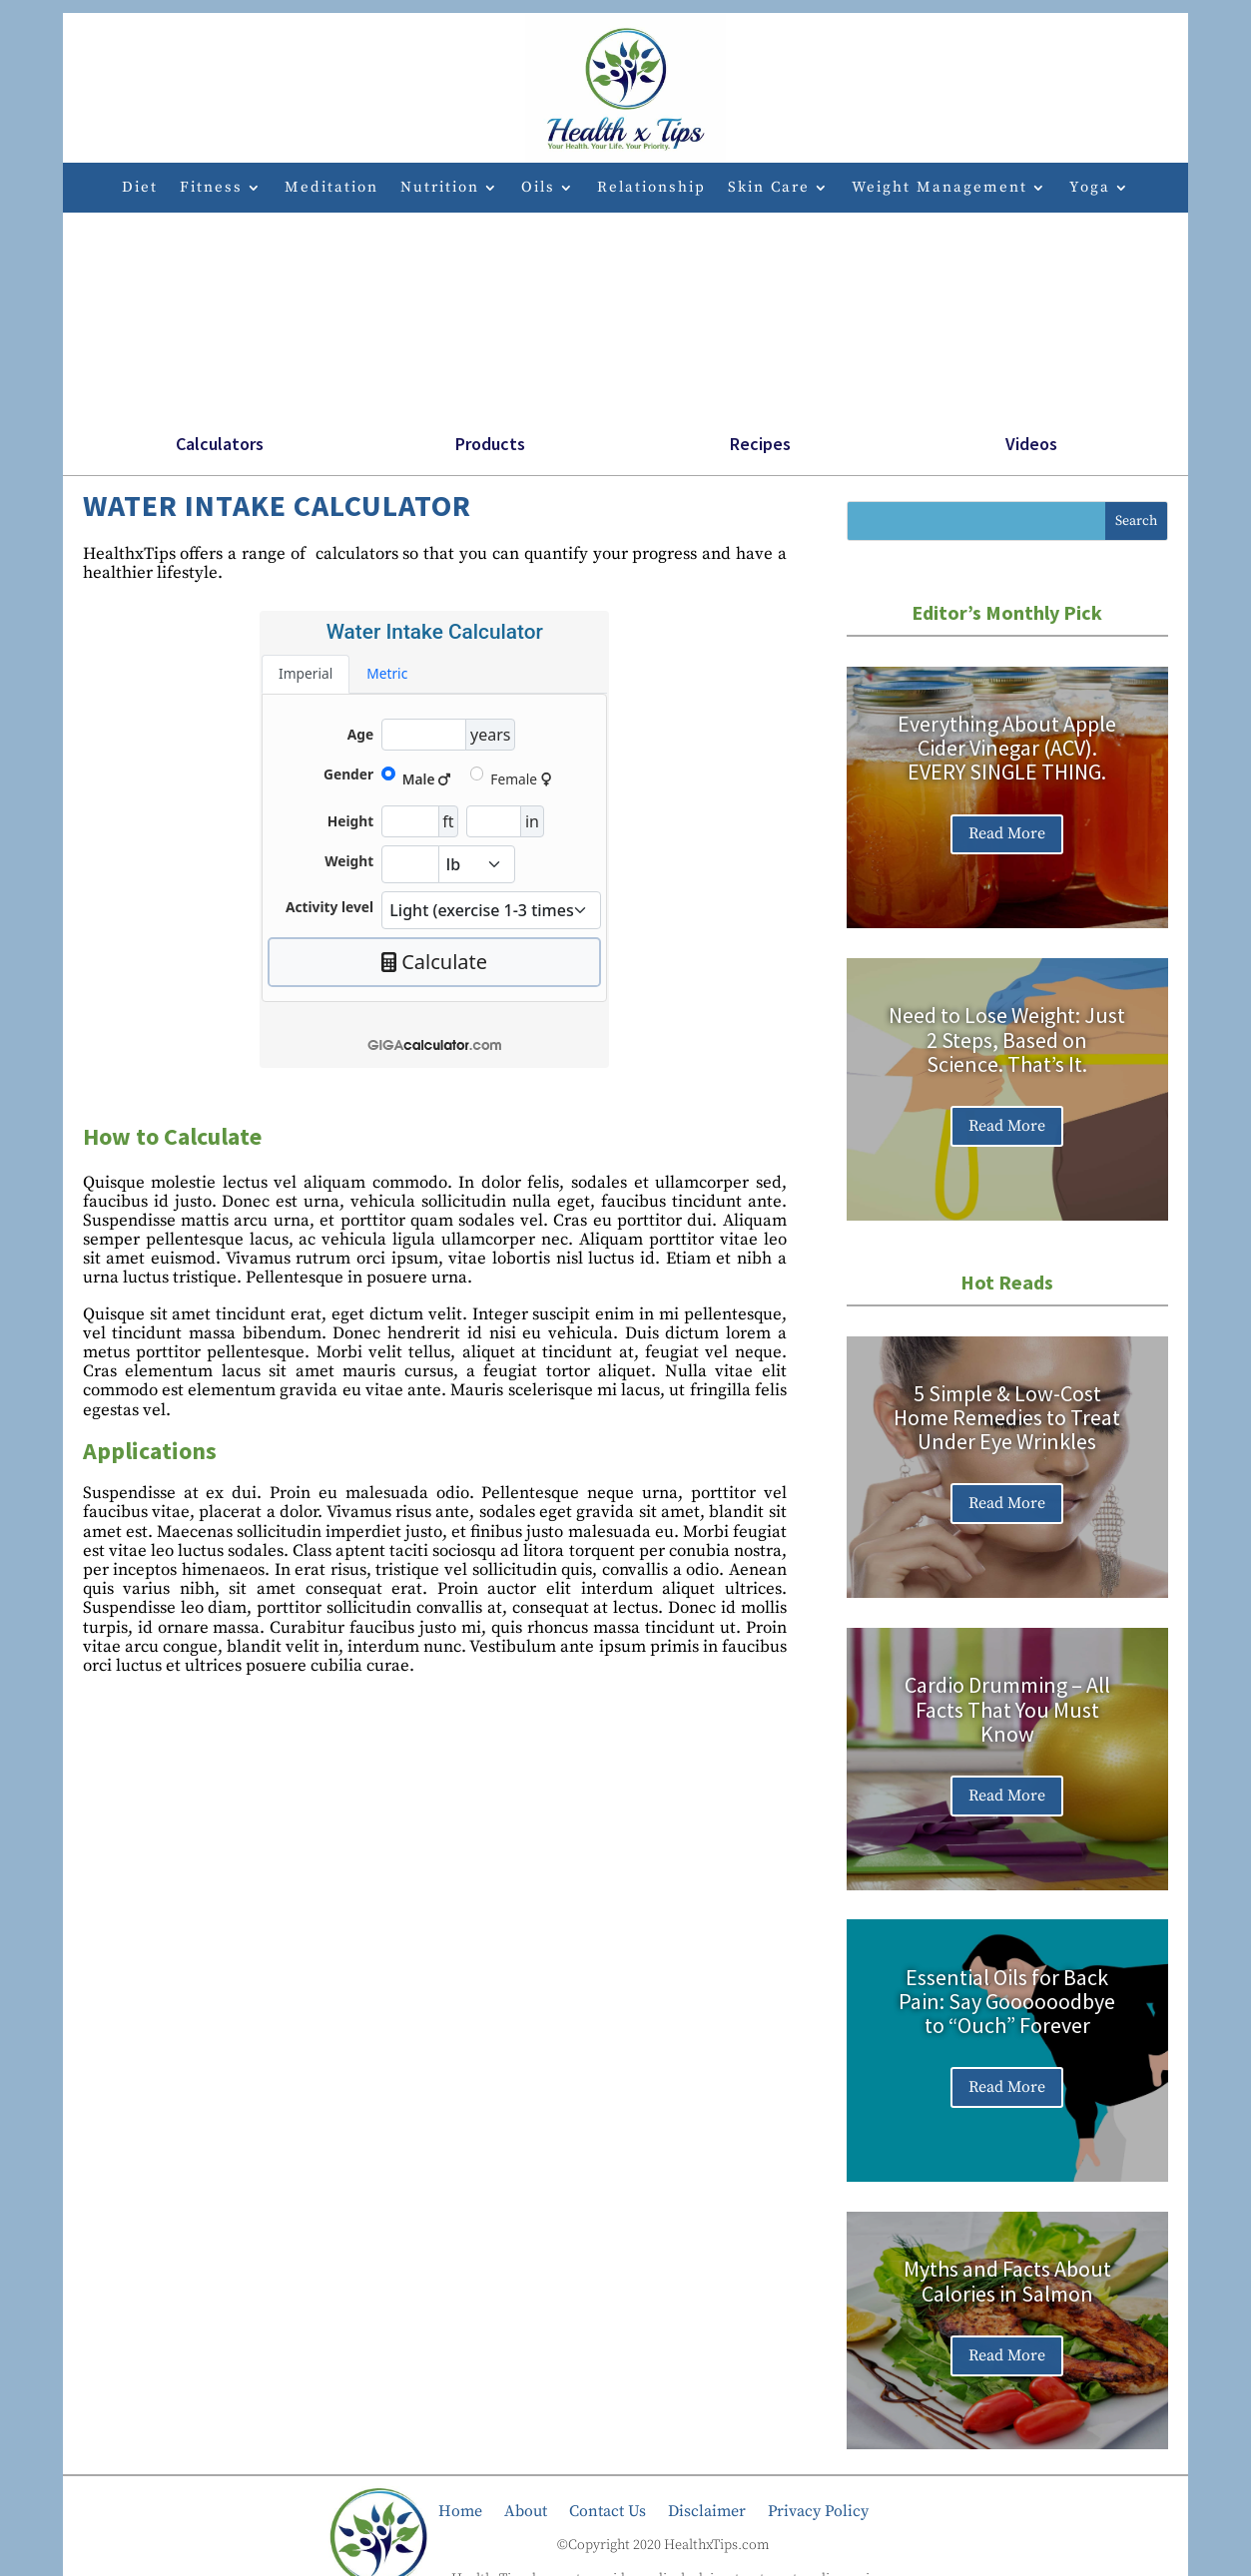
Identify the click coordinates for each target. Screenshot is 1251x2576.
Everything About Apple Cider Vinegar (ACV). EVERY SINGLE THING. (1007, 747)
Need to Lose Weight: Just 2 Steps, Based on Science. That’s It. (1007, 1040)
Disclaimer (707, 2509)
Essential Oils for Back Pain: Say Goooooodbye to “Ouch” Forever (1007, 2001)
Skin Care (769, 189)
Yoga (1089, 189)
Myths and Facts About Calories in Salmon (1007, 2282)
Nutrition (439, 189)
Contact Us (607, 2509)
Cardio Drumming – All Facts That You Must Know (1007, 1710)
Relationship (651, 189)
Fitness (211, 189)
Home (460, 2509)
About (525, 2509)
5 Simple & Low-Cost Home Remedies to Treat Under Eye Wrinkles (1007, 1417)
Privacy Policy (818, 2509)
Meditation (331, 189)
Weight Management (939, 189)
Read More (1006, 834)
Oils (538, 189)
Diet (140, 189)
